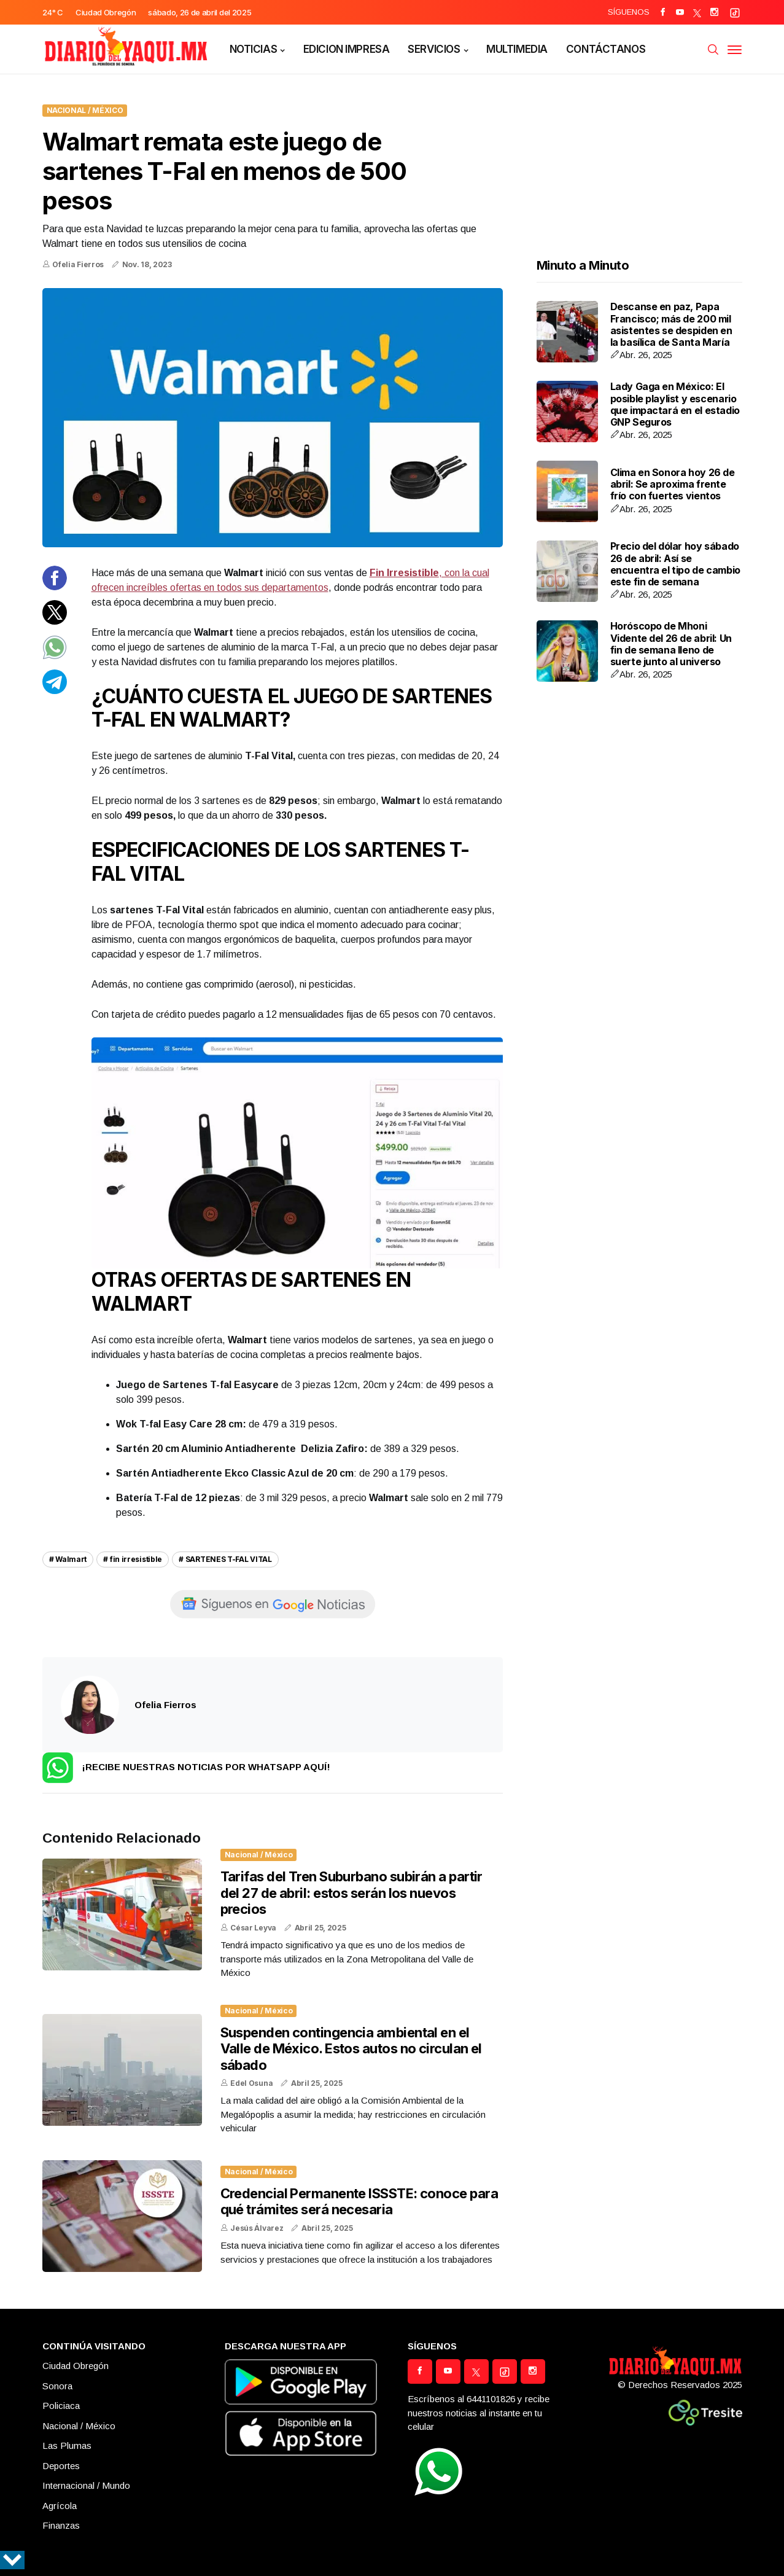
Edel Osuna (251, 2083)
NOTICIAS (254, 49)
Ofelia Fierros (78, 264)
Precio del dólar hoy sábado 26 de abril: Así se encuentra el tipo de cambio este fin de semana (675, 564)
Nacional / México (85, 110)
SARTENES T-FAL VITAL (228, 1559)
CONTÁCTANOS (605, 49)
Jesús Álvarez (256, 2228)
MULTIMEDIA (517, 49)
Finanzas (61, 2525)
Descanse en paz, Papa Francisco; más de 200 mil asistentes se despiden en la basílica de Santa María (671, 324)
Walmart (71, 1559)
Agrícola (59, 2505)
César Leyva (253, 1927)
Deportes (61, 2466)
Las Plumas (66, 2445)
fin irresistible (136, 1559)
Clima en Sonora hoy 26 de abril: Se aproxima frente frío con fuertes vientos (672, 484)
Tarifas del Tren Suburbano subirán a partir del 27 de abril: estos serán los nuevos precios (351, 1892)
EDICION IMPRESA (346, 49)
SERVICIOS (434, 49)
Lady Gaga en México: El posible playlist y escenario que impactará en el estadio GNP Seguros (675, 404)
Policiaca (61, 2405)
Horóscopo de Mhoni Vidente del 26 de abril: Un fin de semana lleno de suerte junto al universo (671, 644)
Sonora (57, 2386)
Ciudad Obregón (75, 2365)
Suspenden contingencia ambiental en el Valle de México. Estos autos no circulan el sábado (351, 2048)
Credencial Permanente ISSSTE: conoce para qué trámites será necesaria (359, 2201)
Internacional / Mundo (86, 2485)
